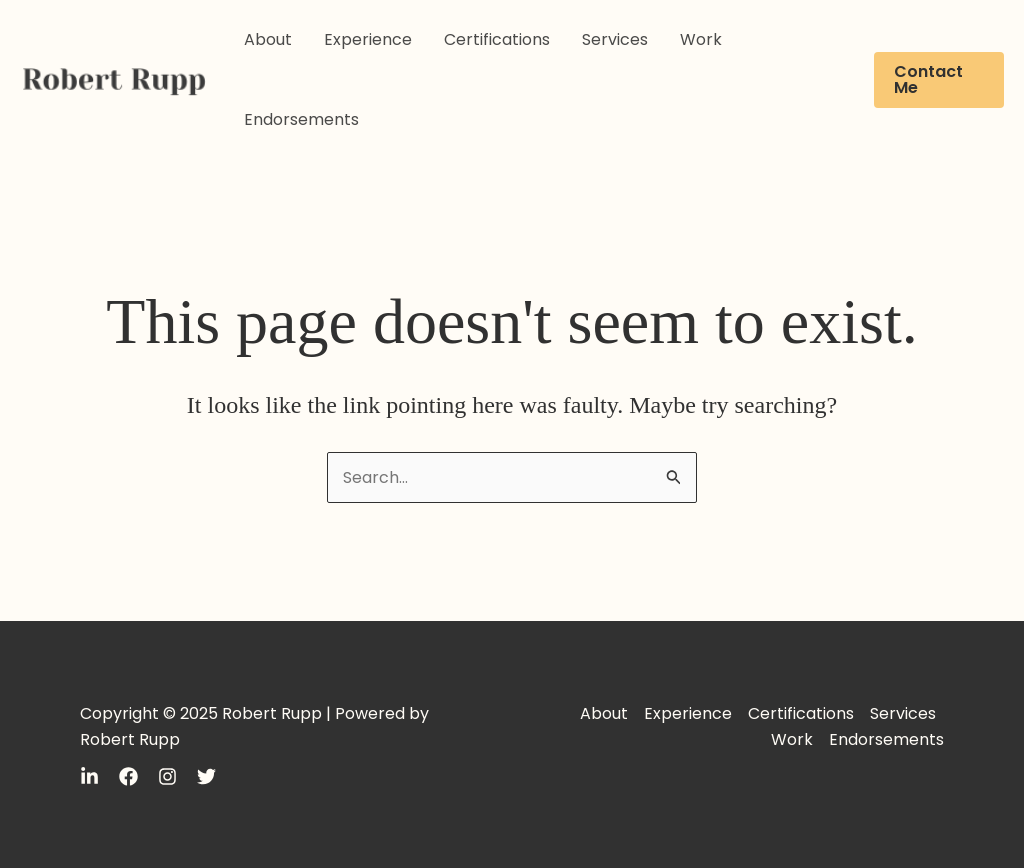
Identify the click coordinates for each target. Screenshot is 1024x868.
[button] (939, 80)
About (268, 39)
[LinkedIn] (89, 776)
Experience (368, 39)
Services (615, 39)
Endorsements (301, 119)
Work (701, 39)
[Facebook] (128, 776)
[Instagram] (167, 776)
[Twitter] (206, 776)
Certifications (497, 39)
